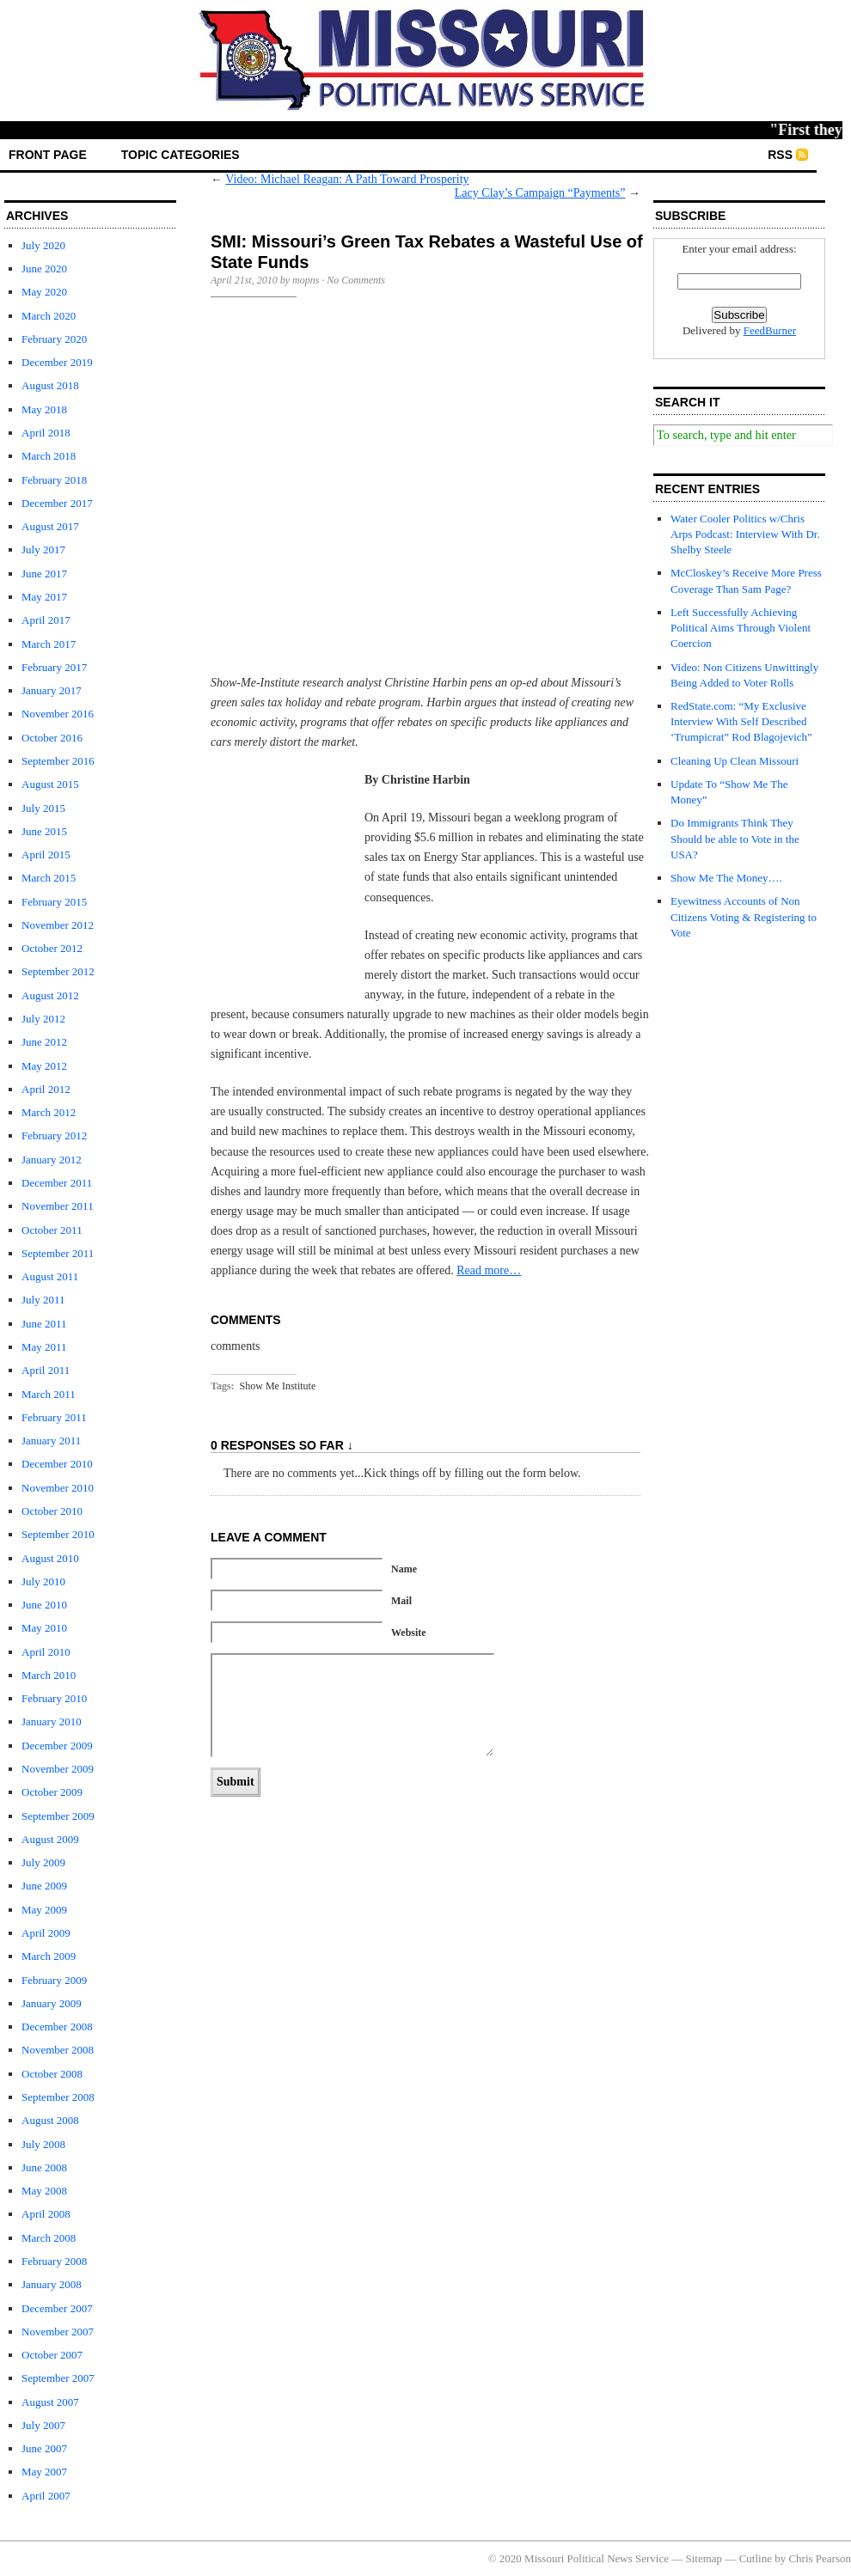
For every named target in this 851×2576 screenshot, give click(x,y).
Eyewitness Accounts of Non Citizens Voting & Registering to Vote (743, 916)
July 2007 (43, 2425)
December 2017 (57, 503)
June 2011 (44, 1323)
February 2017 (54, 667)
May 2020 (44, 291)
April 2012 (45, 1089)
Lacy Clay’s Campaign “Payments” (540, 192)
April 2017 (45, 619)
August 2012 (50, 995)
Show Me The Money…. (726, 877)
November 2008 (57, 2049)
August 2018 (50, 385)
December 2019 (57, 362)
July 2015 (43, 808)
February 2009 (54, 1980)
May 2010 (44, 1627)
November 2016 (57, 713)
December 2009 (57, 1745)
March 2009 (48, 1956)
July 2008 (43, 2144)
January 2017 (51, 690)
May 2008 (44, 2190)
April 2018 (45, 432)
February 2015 (54, 901)
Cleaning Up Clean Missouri (734, 760)
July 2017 (43, 549)
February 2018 (54, 479)
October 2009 (52, 1791)
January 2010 (51, 1721)
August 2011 (49, 1276)
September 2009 (58, 1816)
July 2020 (43, 245)
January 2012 (51, 1159)
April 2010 (45, 1651)
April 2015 (45, 854)
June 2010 (44, 1604)
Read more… (488, 1270)
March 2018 (48, 455)
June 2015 (44, 831)
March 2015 (48, 877)
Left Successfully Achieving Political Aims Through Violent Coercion (740, 628)
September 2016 (58, 760)
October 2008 (52, 2073)
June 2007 (44, 2448)
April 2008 (45, 2213)
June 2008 (44, 2167)
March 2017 (48, 644)
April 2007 (45, 2495)
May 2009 (44, 1909)
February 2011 (54, 1417)
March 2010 (48, 1675)
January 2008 (51, 2284)
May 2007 (44, 2471)
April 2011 (45, 1370)
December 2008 (57, 2026)
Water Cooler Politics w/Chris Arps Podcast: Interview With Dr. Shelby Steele (745, 534)
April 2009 (45, 1932)
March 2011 (48, 1394)
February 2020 (54, 339)
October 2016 (52, 737)
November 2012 (57, 925)
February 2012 (54, 1135)
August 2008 (50, 2120)
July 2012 (43, 1018)
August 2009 (50, 1839)
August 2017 (50, 526)
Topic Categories (180, 155)
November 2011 (57, 1205)
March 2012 (48, 1112)
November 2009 (57, 1768)
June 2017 (44, 573)
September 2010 (58, 1534)
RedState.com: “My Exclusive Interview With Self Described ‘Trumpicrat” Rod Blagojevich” (741, 721)
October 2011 (52, 1230)
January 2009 (51, 2003)
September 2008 (58, 2097)
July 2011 (42, 1299)
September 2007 (58, 2378)
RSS (780, 155)
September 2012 (58, 971)
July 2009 (43, 1862)
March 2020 (48, 315)
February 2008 (54, 2261)
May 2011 (44, 1346)
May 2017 (44, 596)
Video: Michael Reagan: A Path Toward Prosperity (346, 179)
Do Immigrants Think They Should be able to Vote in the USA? (734, 838)
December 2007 (57, 2308)
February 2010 (54, 1698)
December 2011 (56, 1182)
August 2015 (50, 784)
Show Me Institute (278, 1386)
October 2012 (52, 948)
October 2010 (52, 1511)
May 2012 (44, 1065)
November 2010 (57, 1487)
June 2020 (44, 268)
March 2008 (48, 2237)
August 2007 (50, 2402)
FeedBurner (770, 330)
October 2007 (52, 2354)
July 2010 (43, 1581)
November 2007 (57, 2331)
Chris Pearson (819, 2558)
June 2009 (44, 1885)
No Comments (356, 280)
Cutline (755, 2558)
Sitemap (704, 2558)
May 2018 (44, 409)
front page (48, 155)
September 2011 (57, 1253)
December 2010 (57, 1463)
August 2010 (50, 1558)
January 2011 (51, 1440)
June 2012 (44, 1041)
